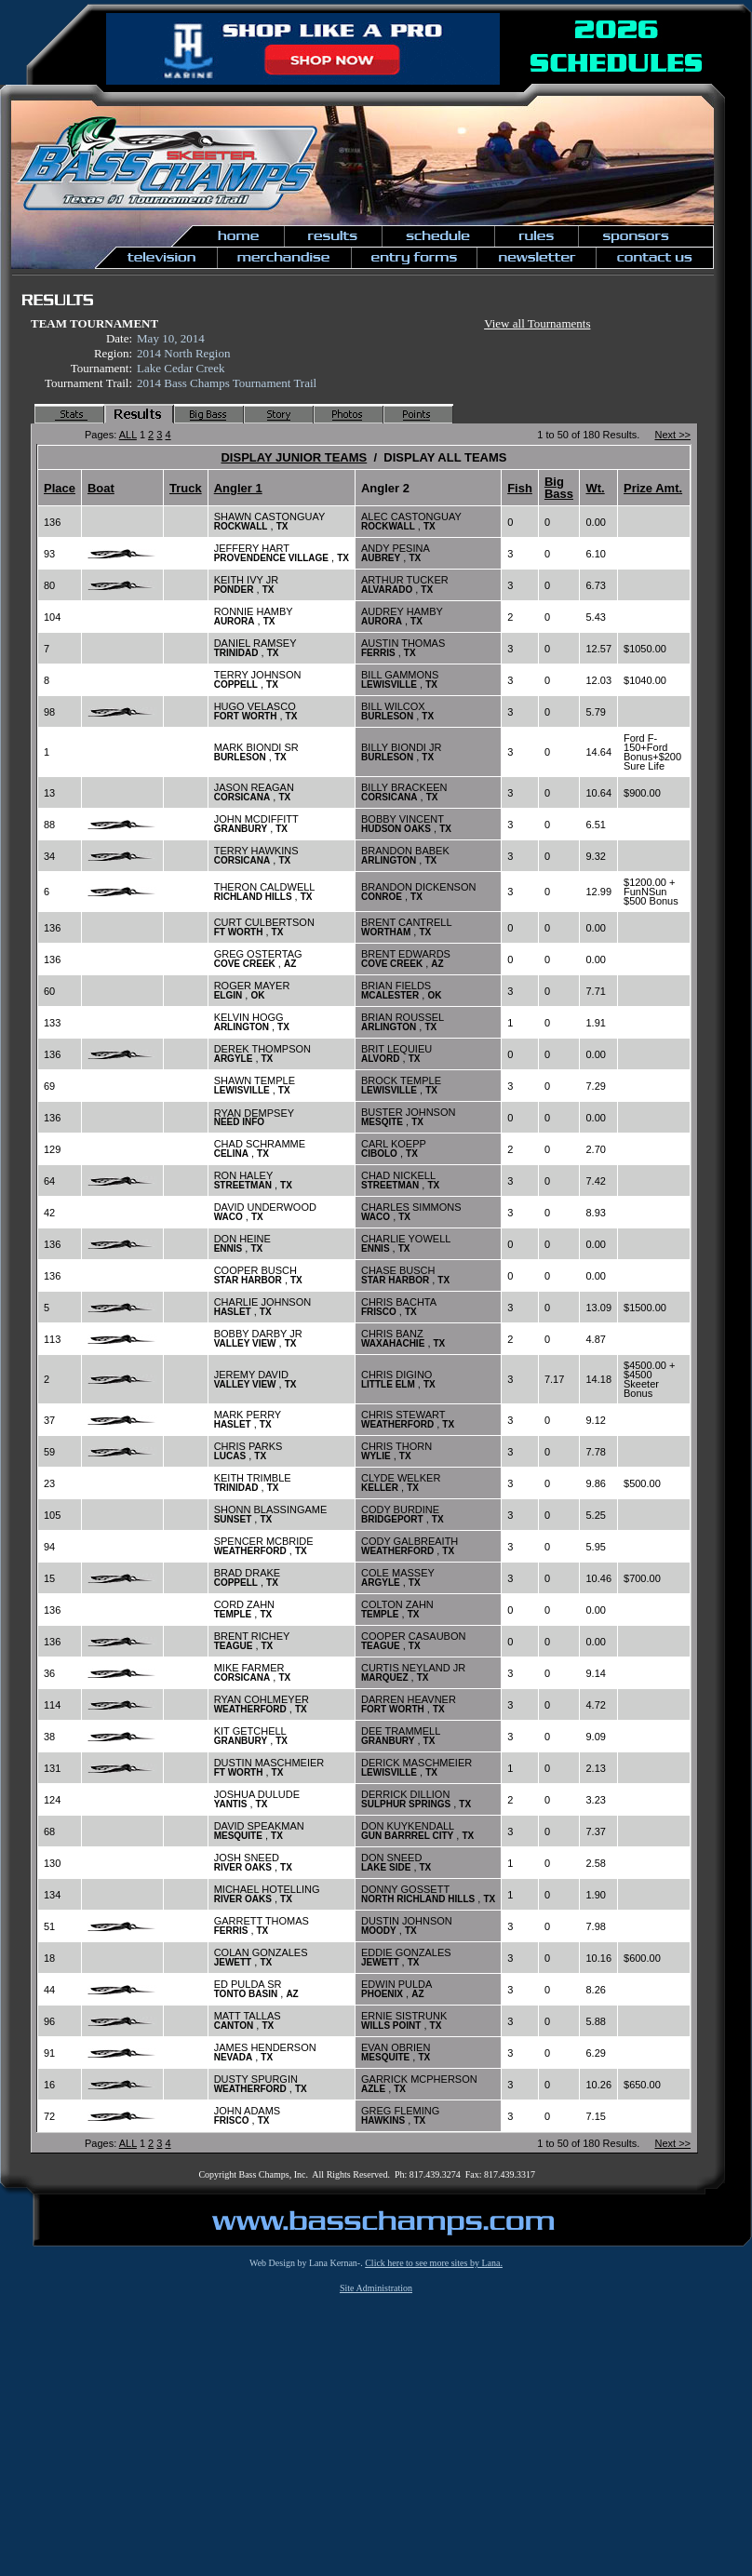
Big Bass (558, 488)
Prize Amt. (653, 488)
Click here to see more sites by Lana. (434, 2263)
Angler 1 (238, 488)
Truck (185, 488)
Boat (100, 488)
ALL (128, 434)
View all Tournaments (537, 323)
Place (59, 488)
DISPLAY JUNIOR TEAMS (294, 457)
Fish (519, 488)
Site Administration (376, 2288)
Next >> (672, 434)
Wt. (594, 488)
